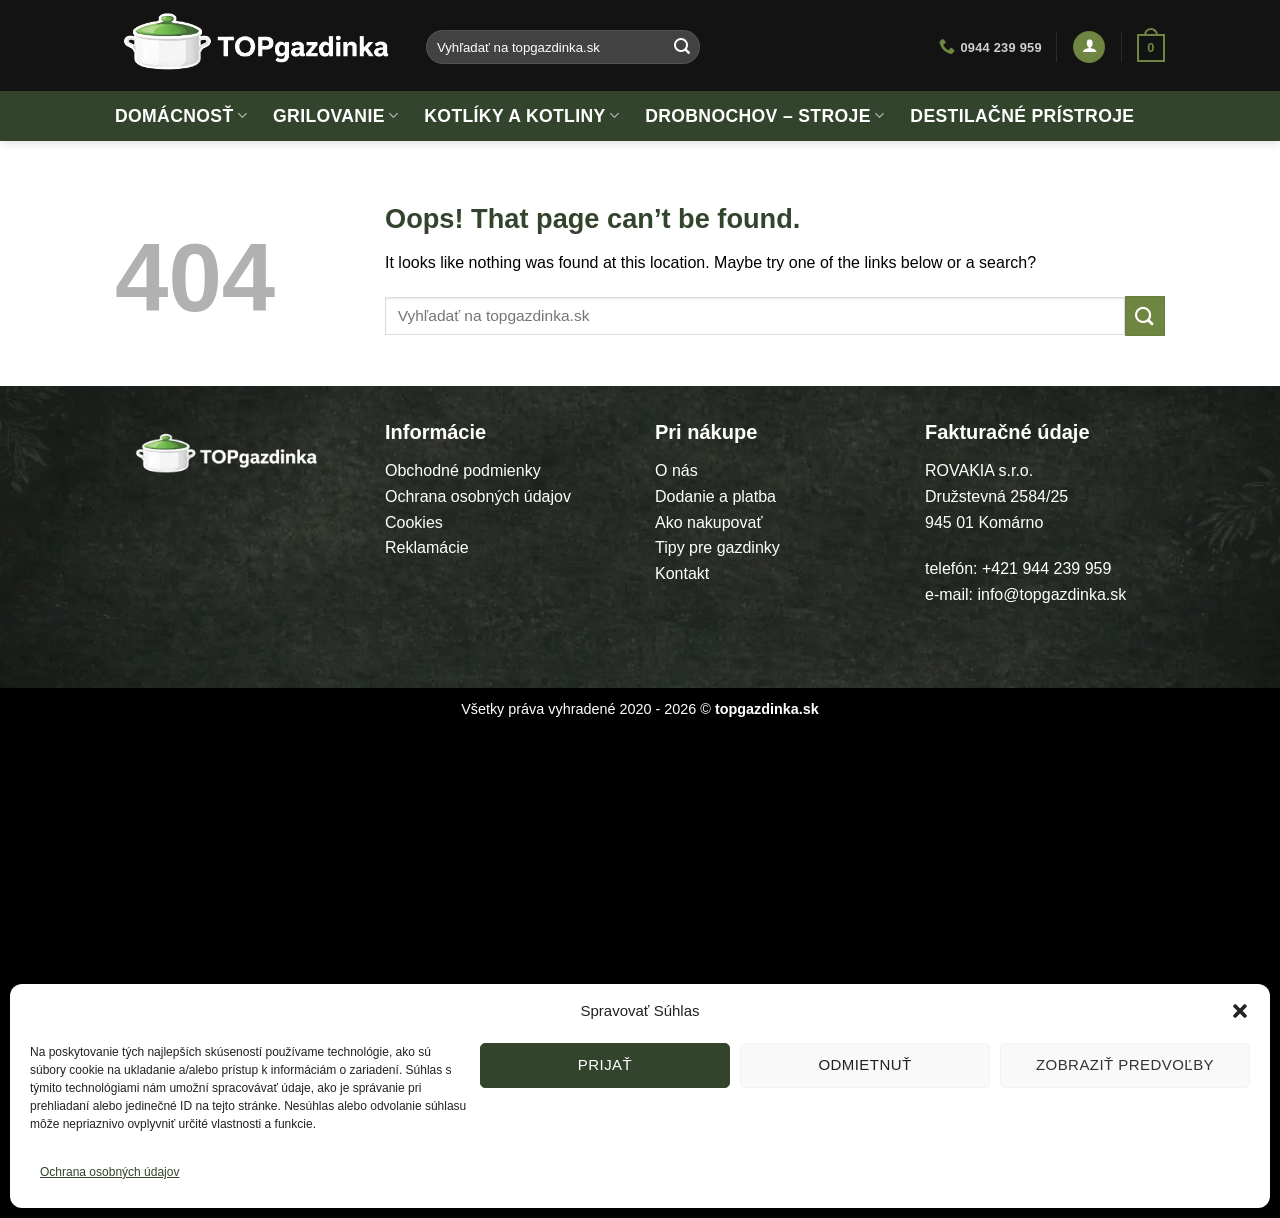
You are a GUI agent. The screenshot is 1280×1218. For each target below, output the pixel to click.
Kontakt (682, 573)
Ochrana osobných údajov (109, 1172)
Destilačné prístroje (1022, 116)
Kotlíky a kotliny (521, 116)
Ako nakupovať (708, 522)
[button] (1240, 1011)
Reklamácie (427, 547)
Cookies (414, 522)
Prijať (605, 1064)
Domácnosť (181, 116)
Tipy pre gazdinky (717, 547)
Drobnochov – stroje (764, 116)
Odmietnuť (864, 1064)
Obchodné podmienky (463, 470)
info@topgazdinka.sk (1051, 594)
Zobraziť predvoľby (1125, 1064)
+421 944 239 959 (1046, 568)
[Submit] (682, 47)
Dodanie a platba (715, 496)
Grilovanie (335, 116)
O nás (676, 470)
